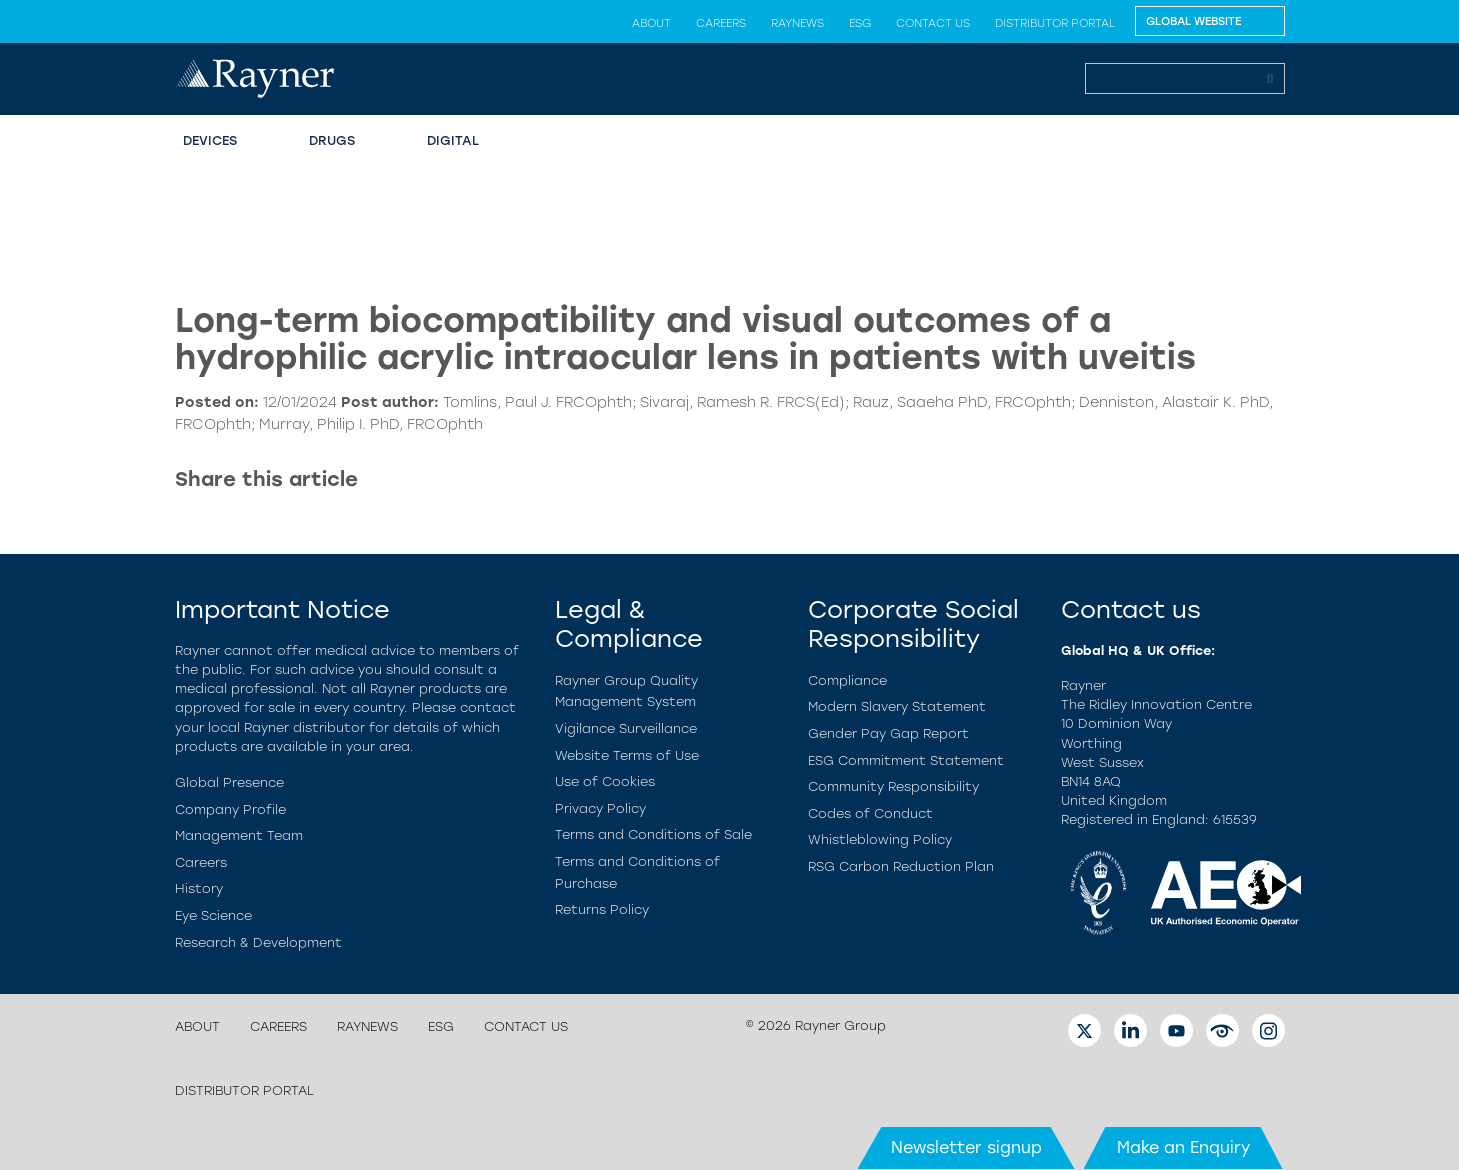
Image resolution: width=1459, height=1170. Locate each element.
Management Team (239, 835)
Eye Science (213, 915)
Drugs (332, 140)
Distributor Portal (1055, 23)
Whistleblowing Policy (880, 839)
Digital (453, 140)
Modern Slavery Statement (897, 706)
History (199, 888)
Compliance (847, 680)
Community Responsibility (893, 786)
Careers (721, 23)
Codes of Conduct (870, 813)
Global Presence (229, 782)
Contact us (933, 23)
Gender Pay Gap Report (888, 733)
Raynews (797, 23)
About (651, 23)
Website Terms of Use (627, 755)
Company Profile (230, 809)
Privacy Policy (600, 808)
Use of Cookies (605, 781)
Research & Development (258, 942)
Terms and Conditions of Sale (653, 834)
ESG (860, 23)
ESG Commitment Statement (906, 760)
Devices (210, 140)
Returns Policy (602, 909)
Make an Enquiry (1183, 1147)
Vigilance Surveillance (626, 728)
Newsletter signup (966, 1147)
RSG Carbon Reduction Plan (901, 866)
